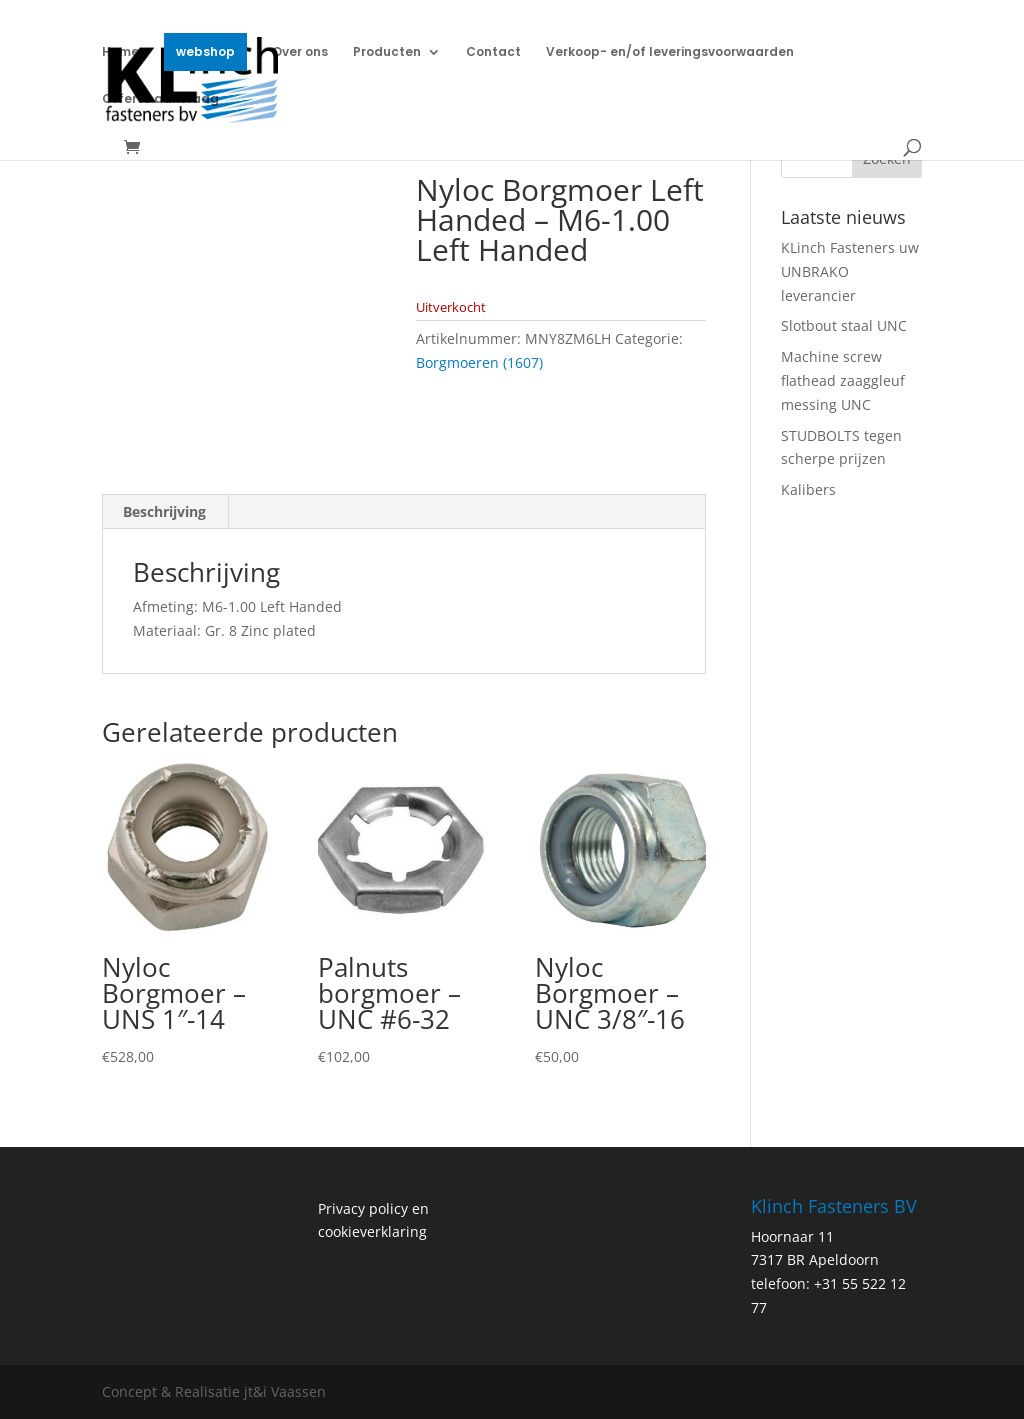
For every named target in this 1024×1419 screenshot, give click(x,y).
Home (120, 52)
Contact (493, 52)
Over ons (300, 52)
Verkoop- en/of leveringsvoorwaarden (670, 52)
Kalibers (808, 489)
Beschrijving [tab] (164, 511)
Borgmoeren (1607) (479, 362)
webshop (205, 51)
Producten (387, 52)
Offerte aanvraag (160, 99)
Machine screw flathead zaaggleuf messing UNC (843, 380)
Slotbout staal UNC (844, 325)
